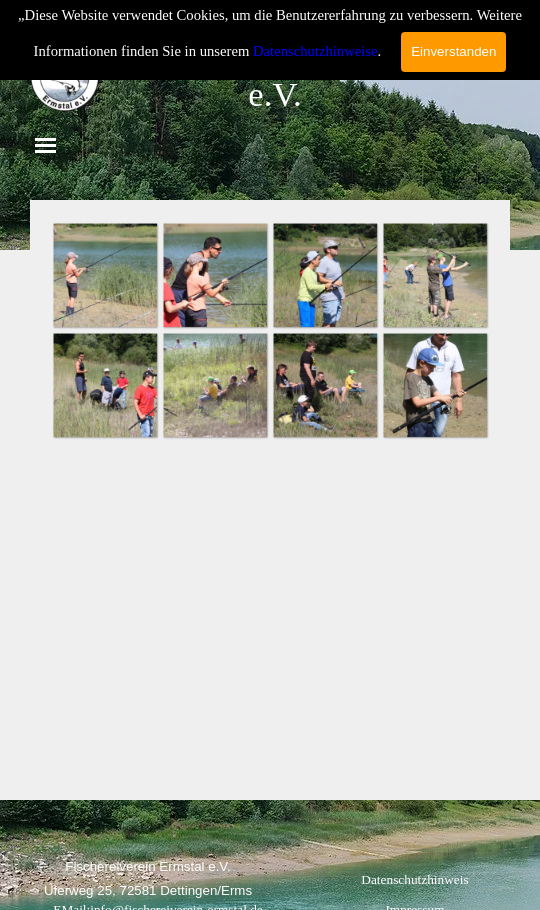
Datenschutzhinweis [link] (414, 879)
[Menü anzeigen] (45, 145)
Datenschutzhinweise (315, 51)
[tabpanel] (148, 866)
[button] (105, 275)
